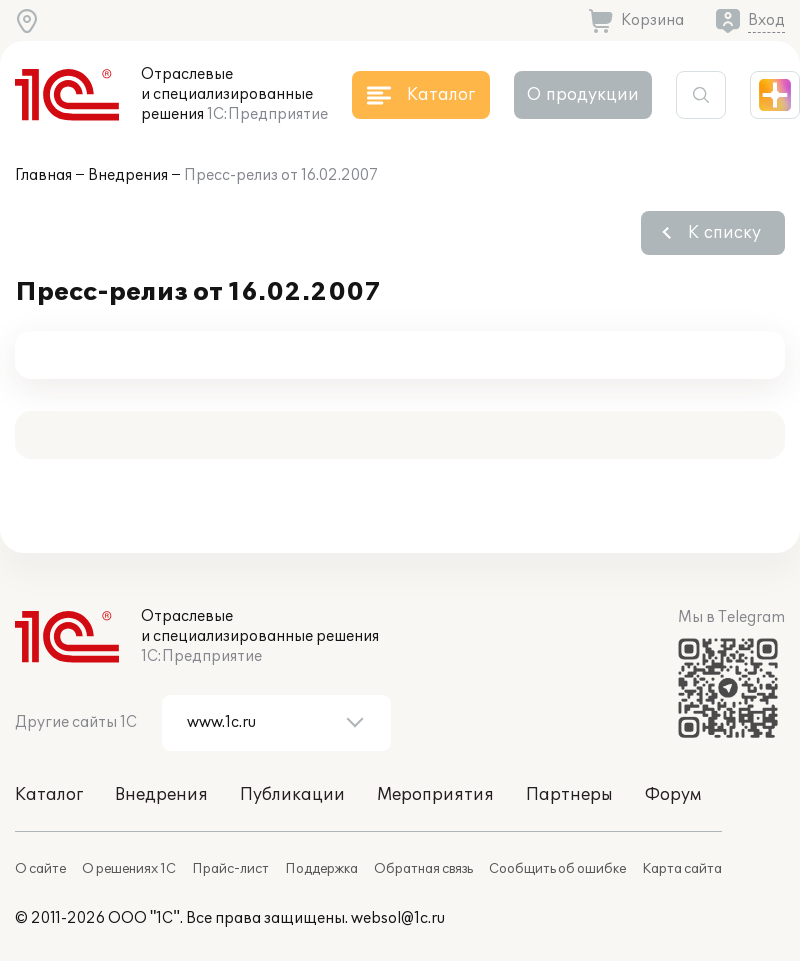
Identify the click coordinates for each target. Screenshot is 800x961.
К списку (724, 233)
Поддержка (321, 869)
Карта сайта (682, 869)
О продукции (583, 95)
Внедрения (128, 175)
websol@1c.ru (398, 918)
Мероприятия (435, 795)
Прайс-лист (230, 869)
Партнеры (569, 795)
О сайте (40, 869)
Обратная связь (423, 869)
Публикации (292, 795)
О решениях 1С (129, 869)
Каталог (49, 795)
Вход (766, 20)
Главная (43, 175)
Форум (673, 795)
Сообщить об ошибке (557, 869)
